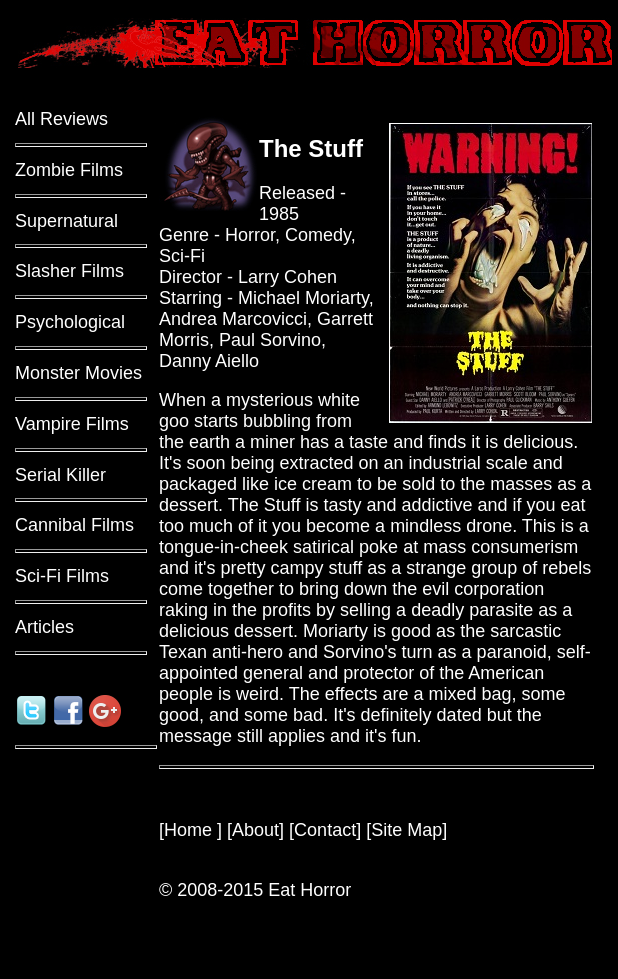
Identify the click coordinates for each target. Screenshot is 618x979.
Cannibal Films (74, 525)
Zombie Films (69, 170)
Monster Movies (78, 373)
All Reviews (61, 119)
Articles (44, 627)
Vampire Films (72, 424)
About (255, 830)
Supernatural (66, 221)
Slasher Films (69, 271)
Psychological (70, 322)
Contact (325, 830)
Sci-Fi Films (62, 576)
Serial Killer (60, 475)
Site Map (406, 830)
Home (190, 830)
